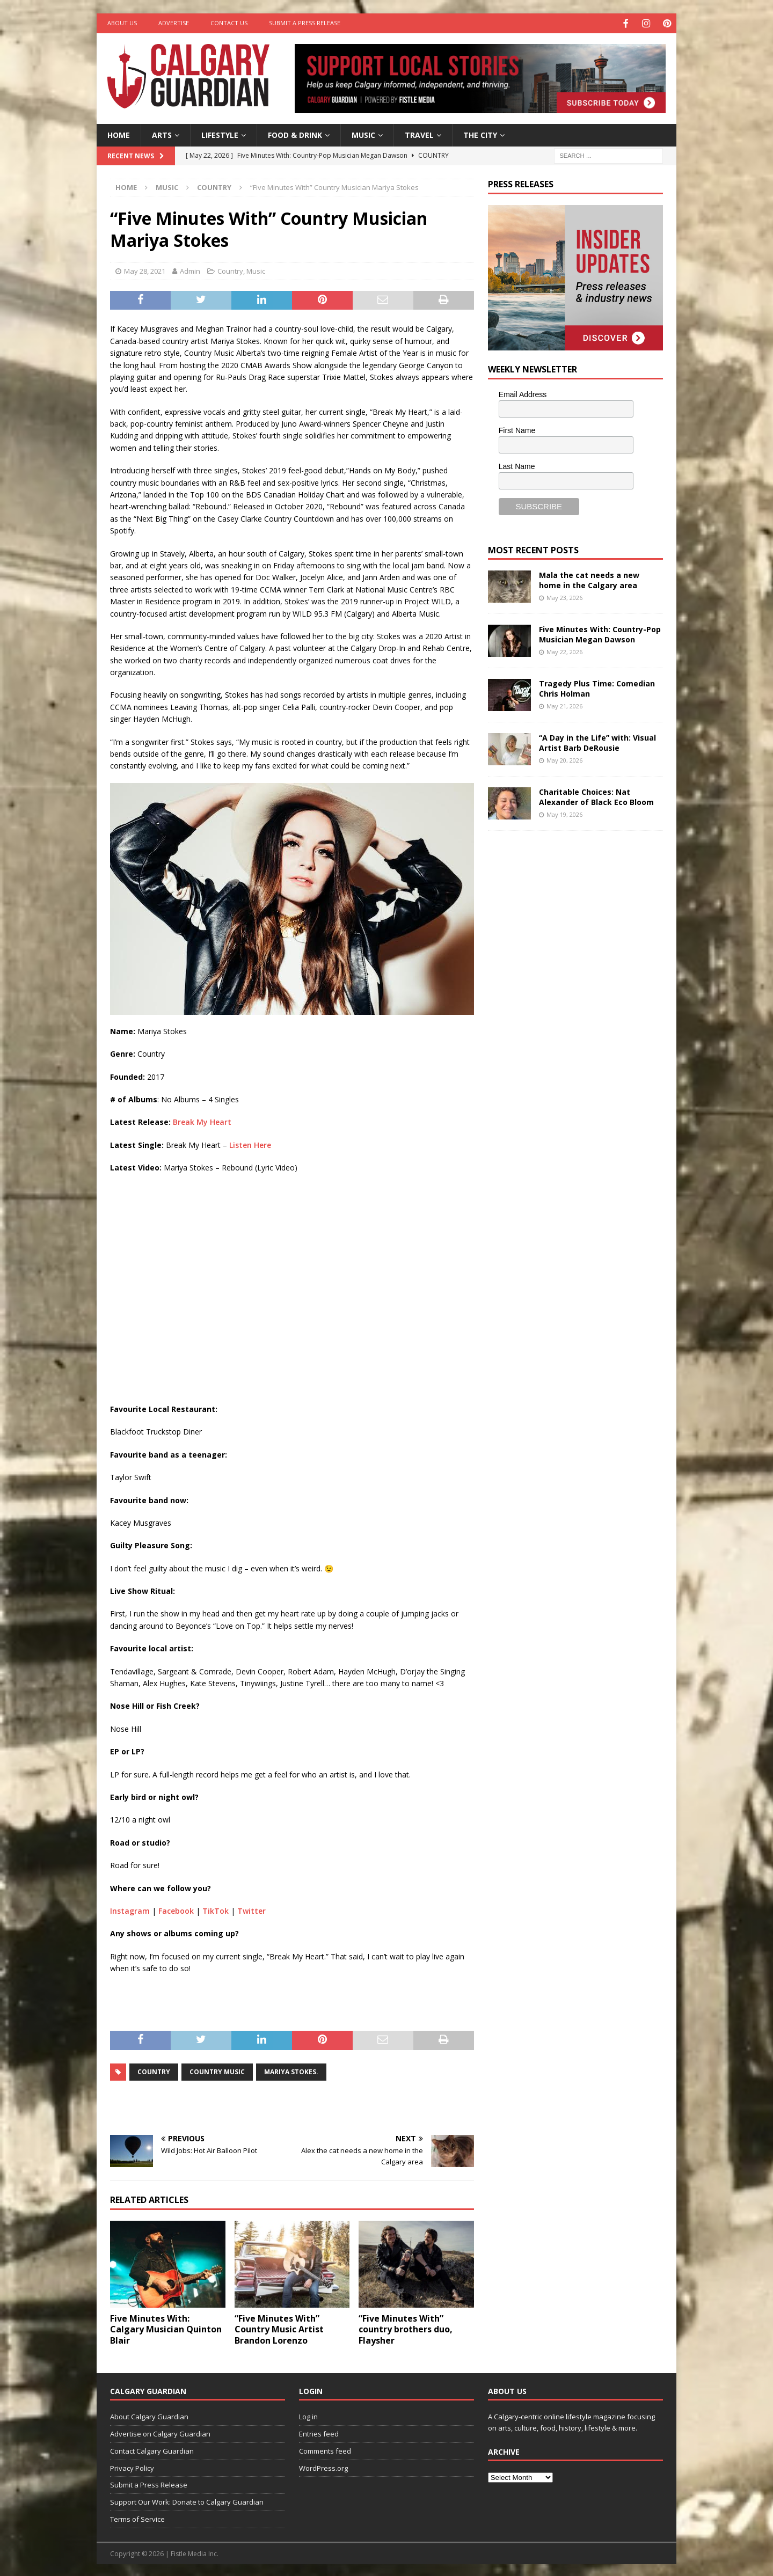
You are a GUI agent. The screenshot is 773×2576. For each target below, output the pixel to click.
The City (480, 133)
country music (217, 2070)
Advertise (173, 23)
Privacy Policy (132, 2466)
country (153, 2070)
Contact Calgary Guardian (152, 2449)
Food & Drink (295, 133)
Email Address (522, 393)
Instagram (130, 1910)
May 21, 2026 (564, 704)
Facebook (176, 1910)
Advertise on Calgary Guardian (160, 2433)
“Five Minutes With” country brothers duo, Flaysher (406, 2328)
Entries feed (319, 2433)
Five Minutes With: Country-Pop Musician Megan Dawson (600, 633)
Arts (162, 133)
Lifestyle (219, 133)
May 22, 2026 (564, 650)
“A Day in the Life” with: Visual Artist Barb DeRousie (597, 741)
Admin (190, 270)
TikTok (215, 1910)
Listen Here (250, 1143)
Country (230, 270)
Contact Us (228, 23)
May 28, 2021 (144, 270)
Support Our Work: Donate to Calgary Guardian (187, 2501)
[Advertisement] (568, 1004)
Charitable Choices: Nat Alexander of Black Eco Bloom (596, 796)
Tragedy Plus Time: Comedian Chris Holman (597, 687)
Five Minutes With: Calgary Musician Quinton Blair (166, 2328)
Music (363, 133)
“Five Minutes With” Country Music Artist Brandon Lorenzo (279, 2328)
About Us (122, 23)
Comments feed (325, 2449)
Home (118, 133)
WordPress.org (323, 2466)
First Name (517, 429)
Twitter (251, 1910)
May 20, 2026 (564, 759)
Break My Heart (202, 1121)
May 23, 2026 (564, 596)
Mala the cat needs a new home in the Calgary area (589, 579)
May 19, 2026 (564, 813)
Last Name (517, 464)
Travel (419, 133)
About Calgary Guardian (149, 2415)
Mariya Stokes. (291, 2070)
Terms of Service (137, 2518)
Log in (308, 2415)
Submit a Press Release (304, 23)
